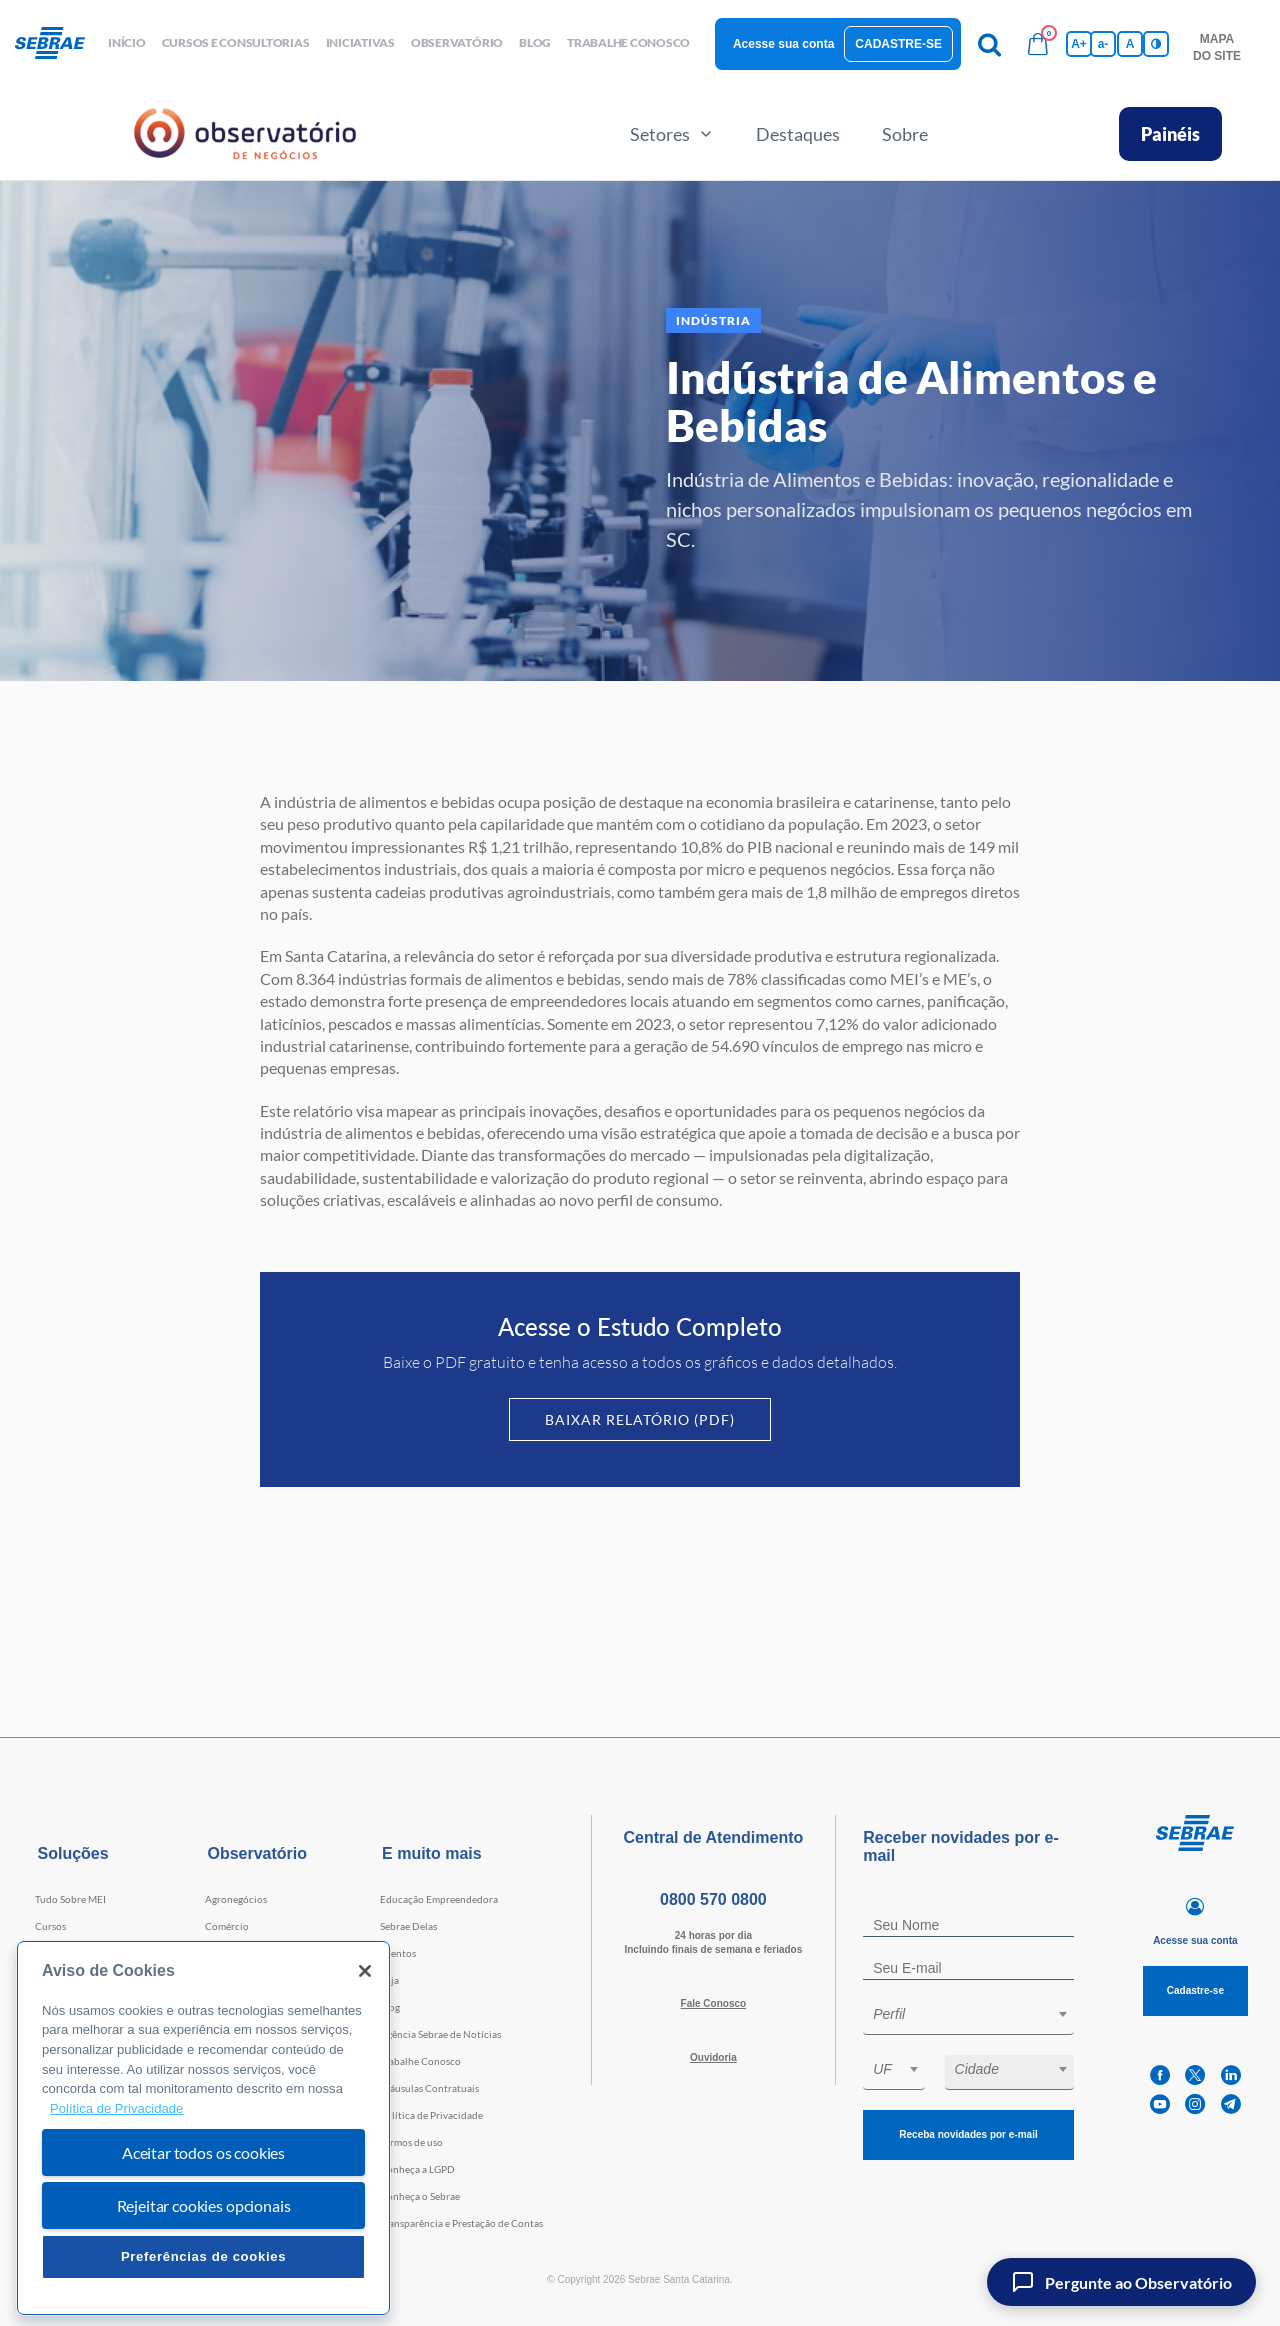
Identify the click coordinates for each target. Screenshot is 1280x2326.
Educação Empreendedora (439, 1899)
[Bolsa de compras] (1038, 44)
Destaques (798, 134)
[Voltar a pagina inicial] (57, 44)
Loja (389, 1980)
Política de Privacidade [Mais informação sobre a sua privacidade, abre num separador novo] (116, 2108)
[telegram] (1231, 2104)
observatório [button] (457, 42)
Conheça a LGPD (417, 2169)
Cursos (50, 1926)
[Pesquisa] (990, 44)
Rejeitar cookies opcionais (204, 2205)
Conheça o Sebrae (420, 2196)
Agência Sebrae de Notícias (440, 2034)
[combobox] (968, 2017)
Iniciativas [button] (360, 42)
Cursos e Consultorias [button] (236, 42)
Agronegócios (236, 1899)
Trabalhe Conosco (420, 2061)
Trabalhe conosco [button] (628, 42)
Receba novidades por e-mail (968, 2134)
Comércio (227, 1926)
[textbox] (978, 2014)
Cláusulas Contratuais (429, 2088)
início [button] (127, 42)
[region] (203, 2128)
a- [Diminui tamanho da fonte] (1103, 44)
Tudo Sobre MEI (70, 1899)
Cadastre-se (898, 44)
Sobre (905, 134)
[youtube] (1160, 2104)
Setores (672, 134)
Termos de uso (411, 2142)
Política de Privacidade (431, 2115)
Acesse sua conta (783, 44)
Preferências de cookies (203, 2256)
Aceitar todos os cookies (203, 2152)
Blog (390, 2007)
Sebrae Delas (408, 1926)
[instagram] (1195, 2104)
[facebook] (1160, 2075)
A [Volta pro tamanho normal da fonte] (1130, 44)
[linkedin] (1231, 2075)
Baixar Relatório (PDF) (640, 1419)
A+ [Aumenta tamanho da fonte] (1079, 44)
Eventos (398, 1953)
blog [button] (535, 42)
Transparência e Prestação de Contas (461, 2223)
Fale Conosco (714, 2003)
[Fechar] (365, 1971)
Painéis (1170, 134)
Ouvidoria (713, 2057)
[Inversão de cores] (1156, 44)
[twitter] (1195, 2075)
